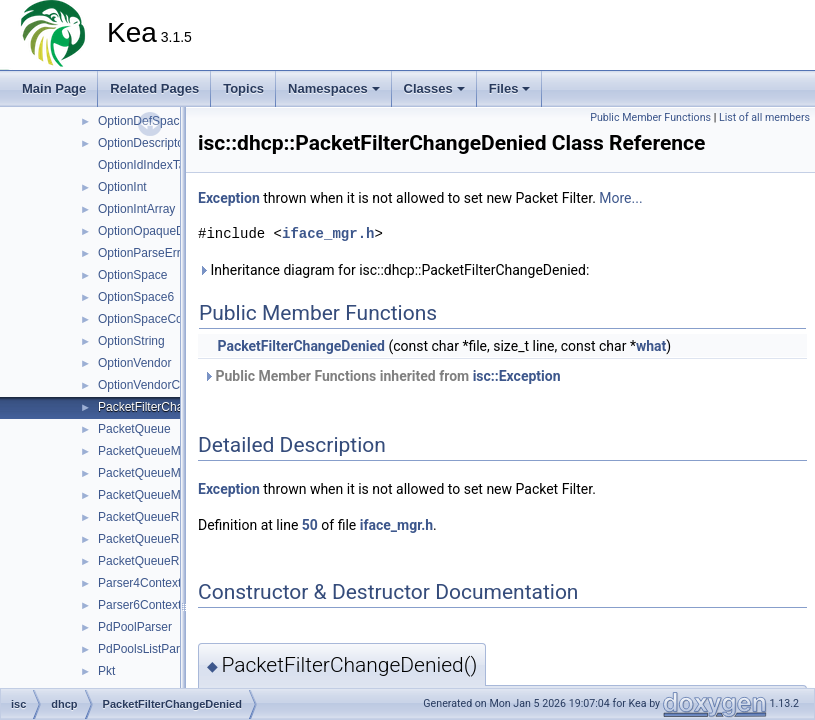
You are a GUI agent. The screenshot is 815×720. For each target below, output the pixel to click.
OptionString (131, 341)
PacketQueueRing (146, 517)
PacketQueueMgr (144, 451)
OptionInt (122, 187)
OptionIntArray (136, 209)
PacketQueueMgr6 (148, 495)
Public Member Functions (650, 117)
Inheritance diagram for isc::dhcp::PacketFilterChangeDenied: (393, 270)
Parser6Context (139, 605)
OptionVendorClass (149, 385)
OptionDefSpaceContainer (168, 121)
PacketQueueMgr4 (148, 473)
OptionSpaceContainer (158, 319)
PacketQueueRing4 (150, 539)
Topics (243, 88)
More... (620, 198)
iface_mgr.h (328, 233)
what (651, 346)
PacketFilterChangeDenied (169, 407)
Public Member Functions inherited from (382, 376)
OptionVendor (134, 363)
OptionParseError (144, 253)
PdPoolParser (135, 627)
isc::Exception (517, 376)
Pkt (106, 671)
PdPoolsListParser (147, 649)
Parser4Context (139, 583)
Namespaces (334, 88)
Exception (229, 198)
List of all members (764, 117)
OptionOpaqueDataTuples (167, 231)
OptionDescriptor (143, 143)
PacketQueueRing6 (150, 561)
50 (310, 525)
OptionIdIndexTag (145, 165)
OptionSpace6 (136, 297)
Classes (434, 88)
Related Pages (154, 88)
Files (510, 88)
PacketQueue (134, 429)
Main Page (54, 88)
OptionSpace (132, 275)
